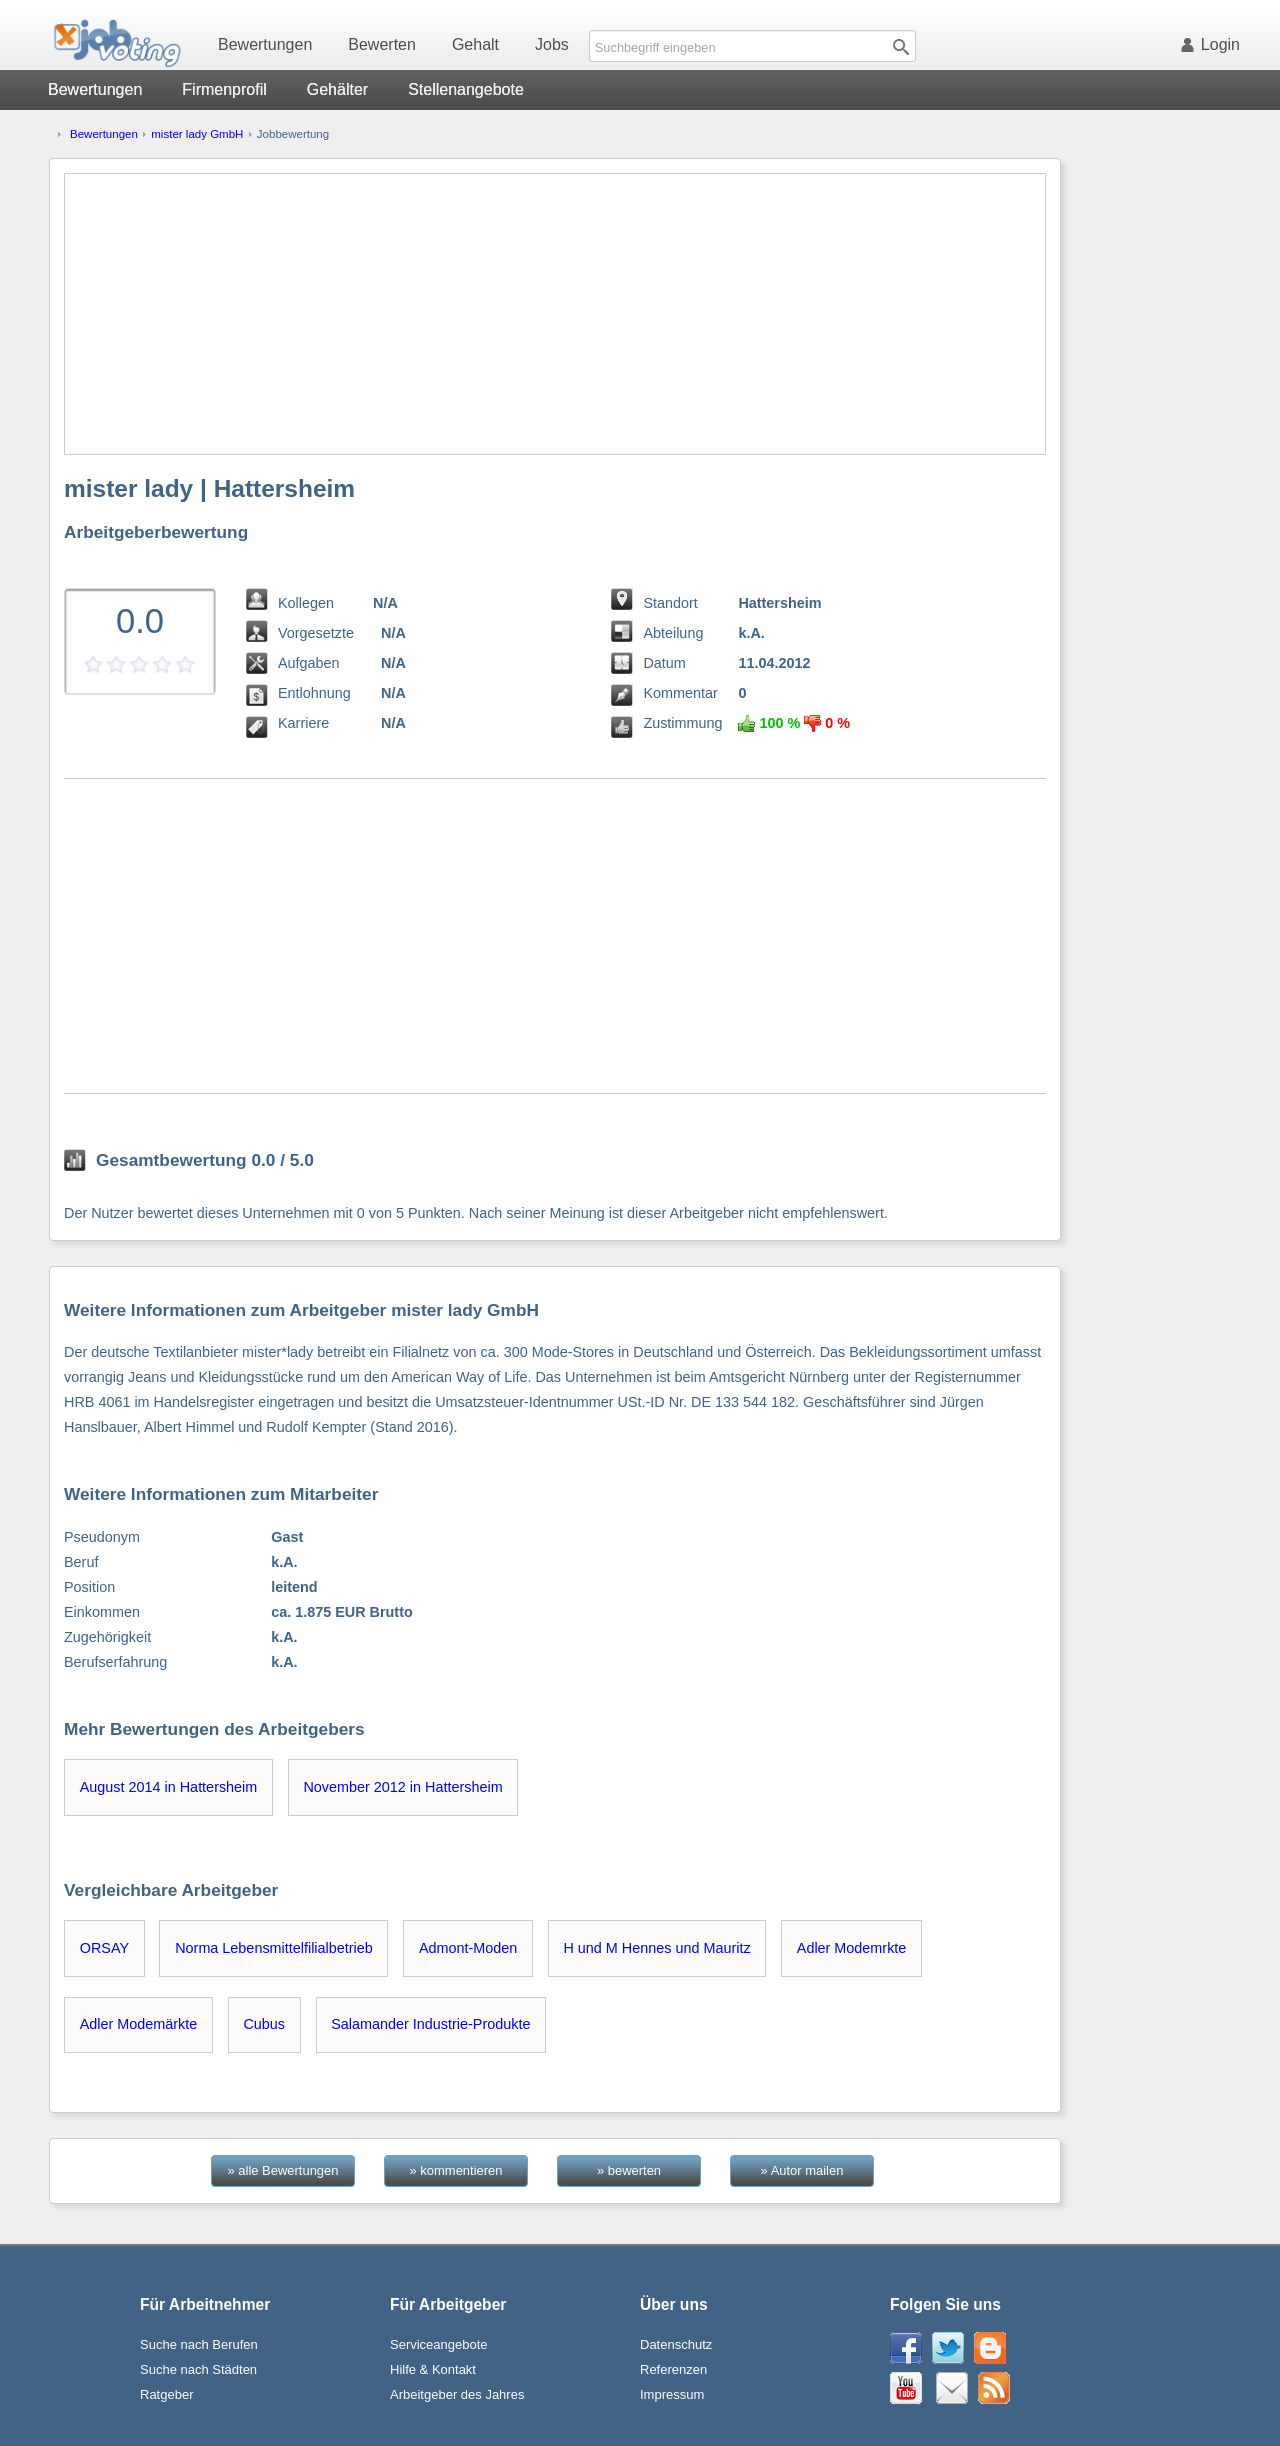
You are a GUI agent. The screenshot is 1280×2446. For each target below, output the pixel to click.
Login (1214, 44)
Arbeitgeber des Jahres (457, 2394)
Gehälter (337, 89)
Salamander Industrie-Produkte (430, 2024)
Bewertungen (265, 44)
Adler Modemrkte (852, 1948)
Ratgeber (166, 2394)
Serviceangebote (439, 2344)
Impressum (672, 2394)
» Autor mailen (802, 2170)
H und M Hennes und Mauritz (656, 1948)
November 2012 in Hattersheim (402, 1787)
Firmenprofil (224, 89)
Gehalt (475, 44)
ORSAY (104, 1948)
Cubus (264, 2024)
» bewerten (629, 2170)
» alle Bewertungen (283, 2170)
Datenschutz (676, 2344)
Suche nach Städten (198, 2369)
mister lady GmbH (197, 134)
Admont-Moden (468, 1948)
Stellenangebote (466, 89)
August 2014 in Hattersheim (169, 1787)
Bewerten (382, 44)
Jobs (552, 44)
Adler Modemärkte (139, 2024)
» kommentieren (456, 2170)
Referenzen (673, 2369)
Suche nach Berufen (199, 2344)
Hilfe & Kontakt (433, 2369)
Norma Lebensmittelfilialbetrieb (274, 1948)
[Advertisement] (555, 314)
